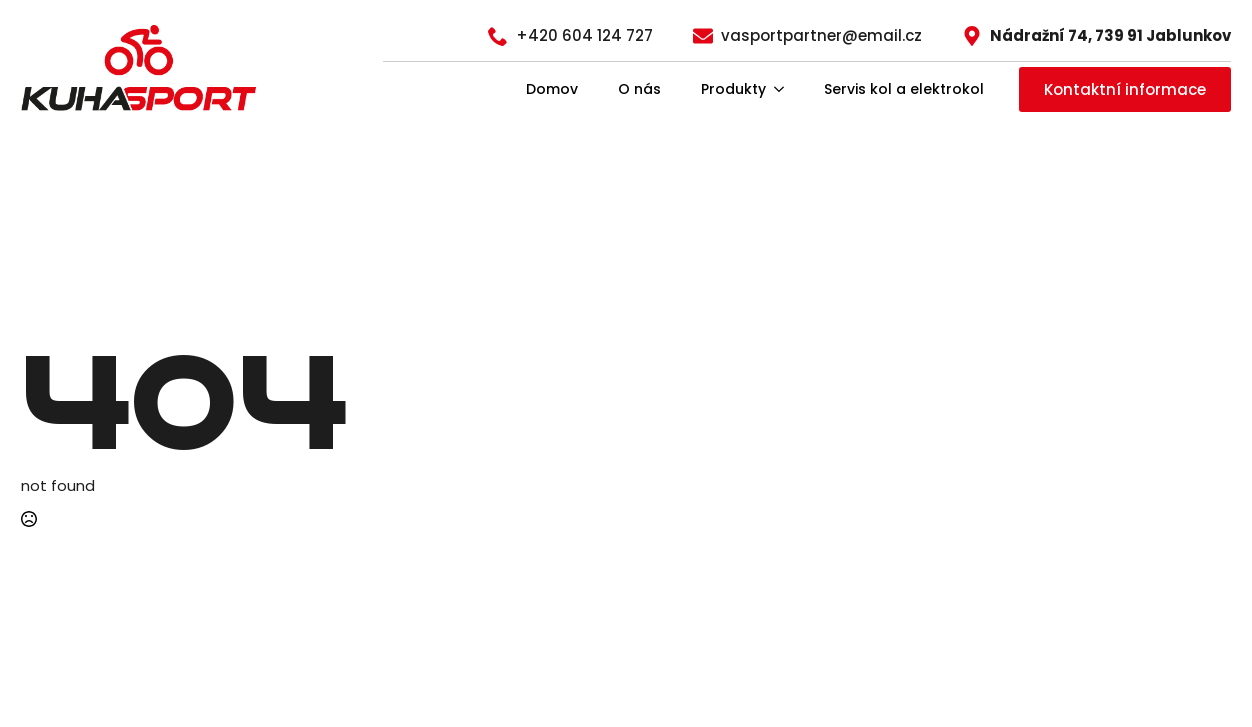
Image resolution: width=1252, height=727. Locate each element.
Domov (552, 89)
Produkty (733, 89)
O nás (639, 89)
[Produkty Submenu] (785, 89)
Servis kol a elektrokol (904, 89)
